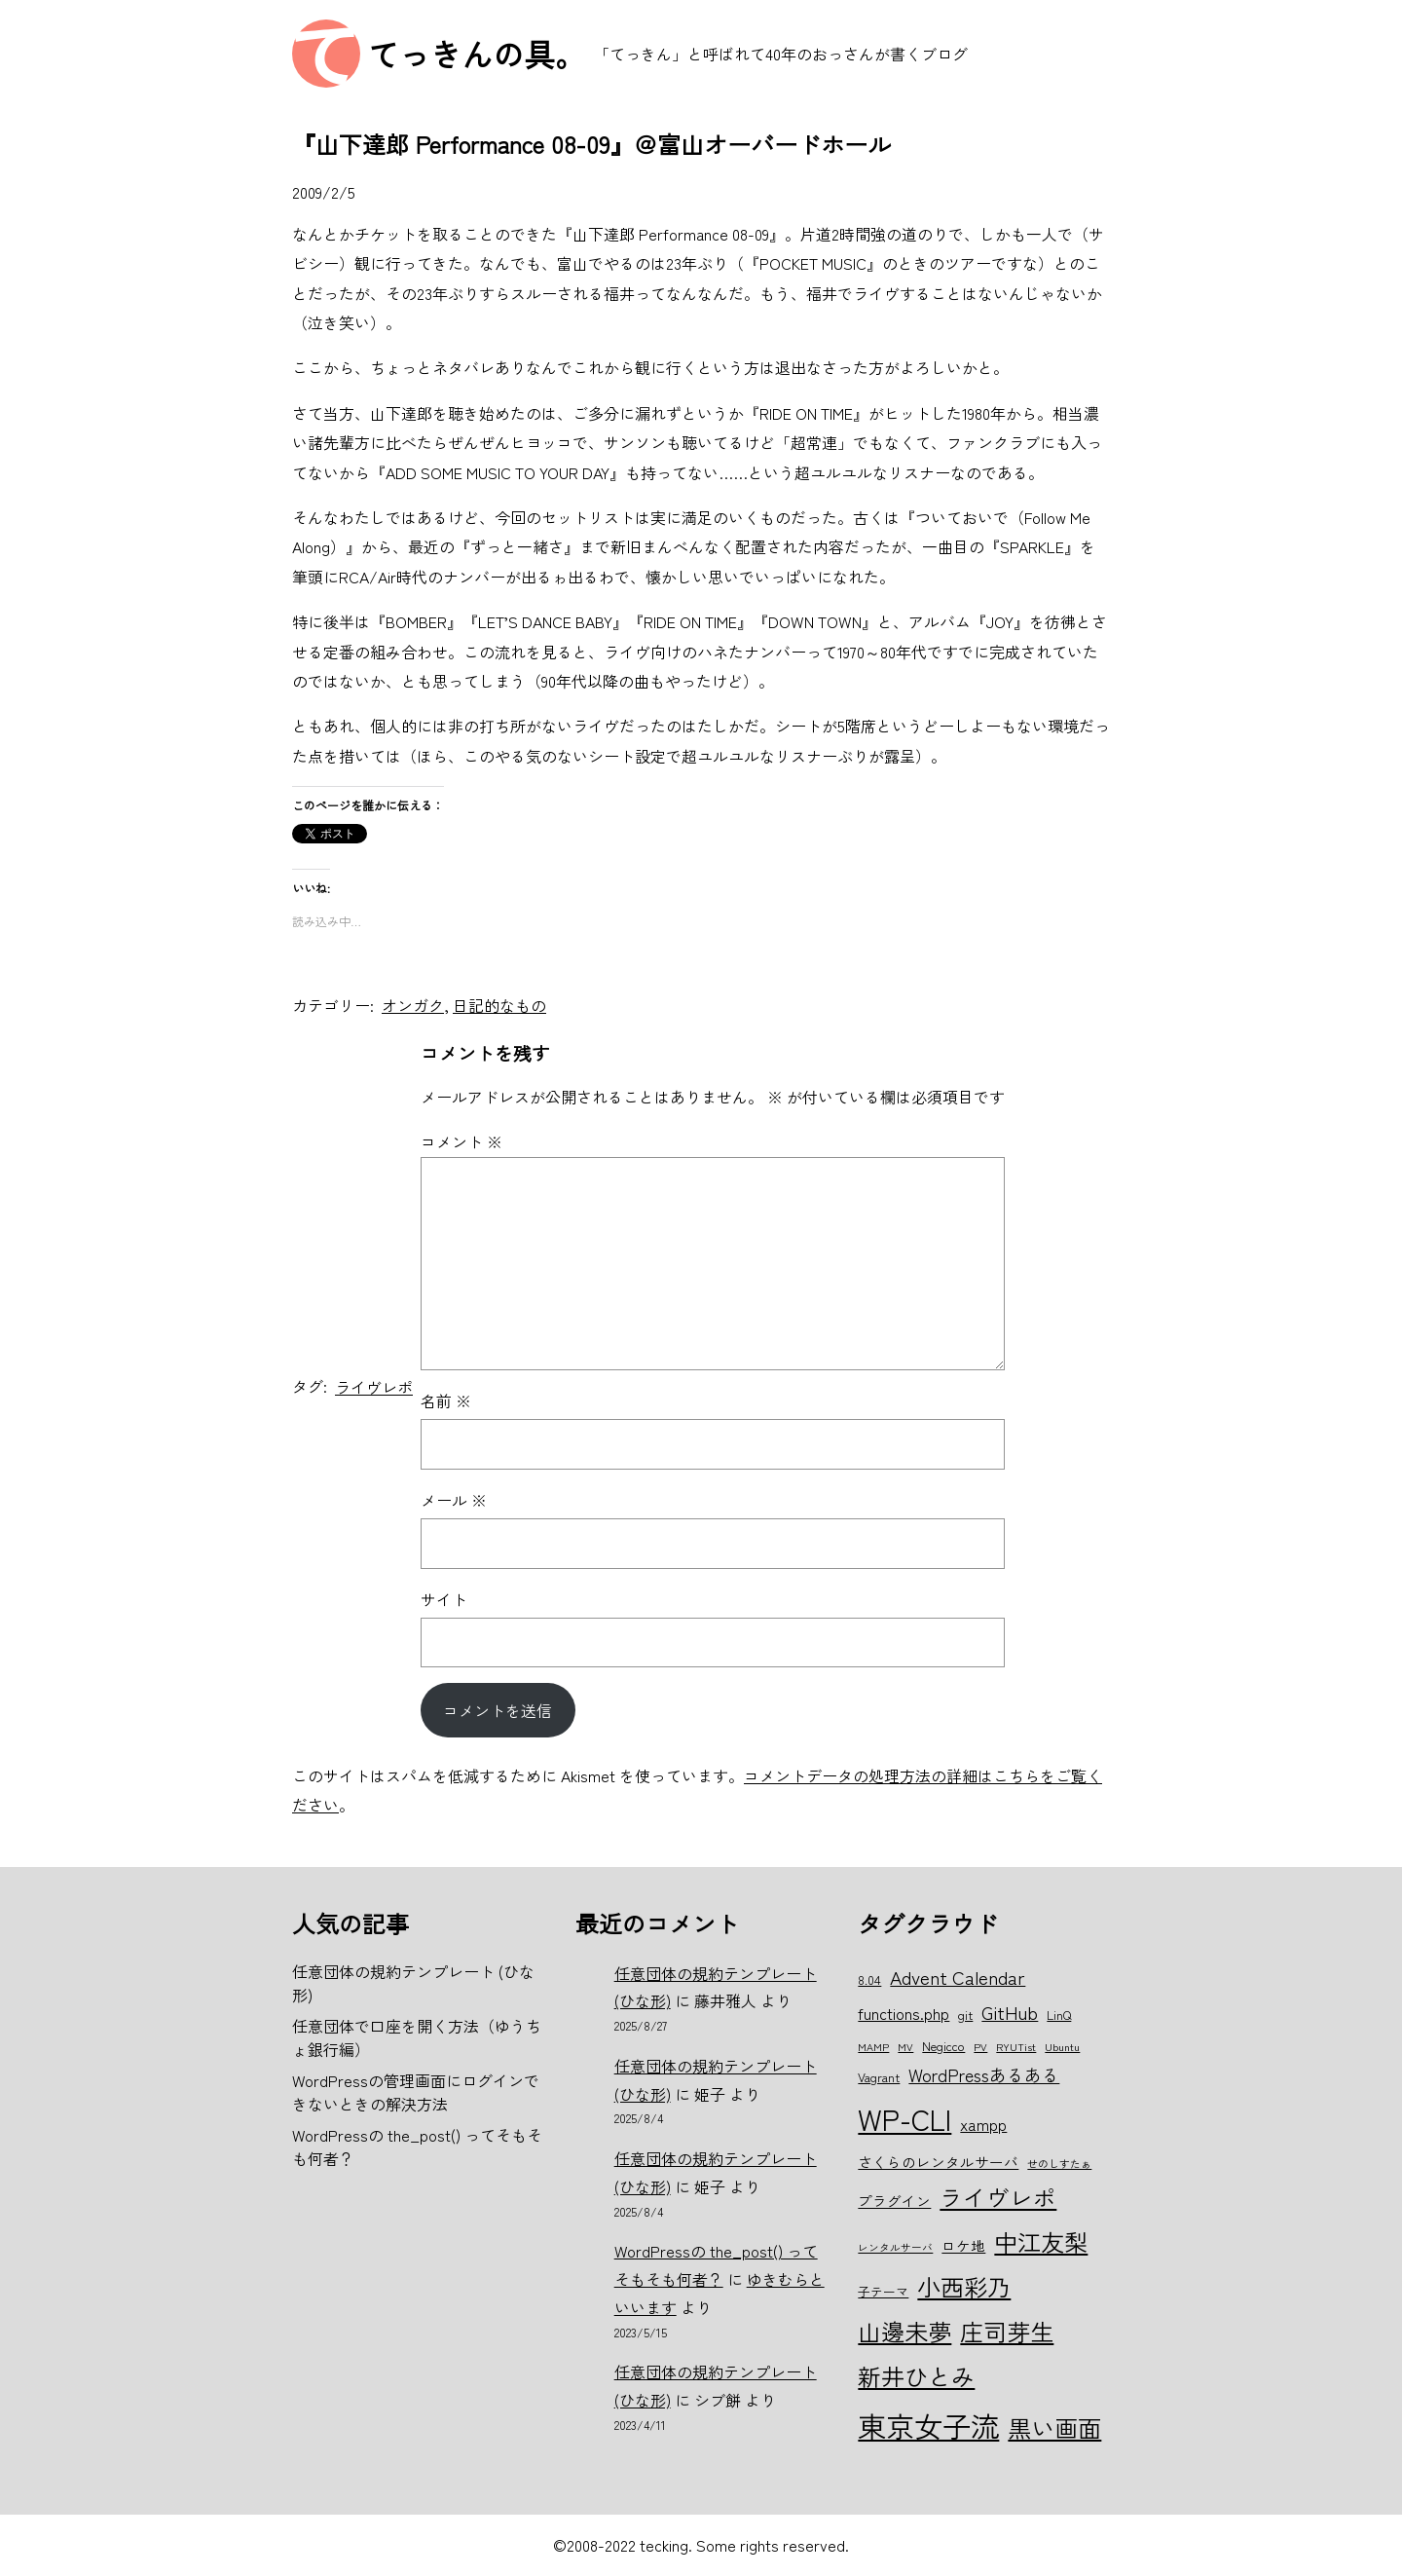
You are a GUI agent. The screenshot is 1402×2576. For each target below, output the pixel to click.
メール (454, 1500)
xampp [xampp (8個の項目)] (983, 2124)
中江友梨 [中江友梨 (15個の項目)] (1041, 2241)
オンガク (413, 1005)
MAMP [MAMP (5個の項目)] (873, 2046)
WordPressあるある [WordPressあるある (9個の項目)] (983, 2074)
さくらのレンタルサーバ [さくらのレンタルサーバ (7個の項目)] (938, 2161)
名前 (446, 1400)
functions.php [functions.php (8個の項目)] (903, 2013)
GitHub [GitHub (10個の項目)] (1009, 2011)
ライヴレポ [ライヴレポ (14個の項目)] (998, 2197)
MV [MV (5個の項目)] (905, 2046)
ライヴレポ (374, 1387)
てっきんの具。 (477, 53)
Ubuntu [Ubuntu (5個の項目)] (1062, 2046)
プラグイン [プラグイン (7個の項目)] (894, 2200)
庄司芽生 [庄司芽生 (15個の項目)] (1006, 2331)
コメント (461, 1141)
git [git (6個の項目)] (965, 2014)
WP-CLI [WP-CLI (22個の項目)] (904, 2118)
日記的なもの (499, 1005)
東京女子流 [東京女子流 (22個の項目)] (928, 2425)
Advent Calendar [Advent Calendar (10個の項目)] (957, 1976)
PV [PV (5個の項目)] (980, 2046)
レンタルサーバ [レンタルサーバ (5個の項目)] (895, 2247)
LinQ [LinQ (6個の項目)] (1059, 2014)
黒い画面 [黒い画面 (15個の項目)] (1054, 2427)
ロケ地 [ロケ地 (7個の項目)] (963, 2245)
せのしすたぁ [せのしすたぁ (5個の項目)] (1059, 2163)
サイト (444, 1599)
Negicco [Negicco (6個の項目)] (943, 2045)
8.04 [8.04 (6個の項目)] (869, 1979)
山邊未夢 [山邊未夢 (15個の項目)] (904, 2331)
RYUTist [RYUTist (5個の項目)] (1016, 2046)
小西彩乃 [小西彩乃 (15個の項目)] (964, 2286)
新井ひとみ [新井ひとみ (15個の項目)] (916, 2376)
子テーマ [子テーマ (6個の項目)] (883, 2291)
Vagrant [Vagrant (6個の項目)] (879, 2077)
